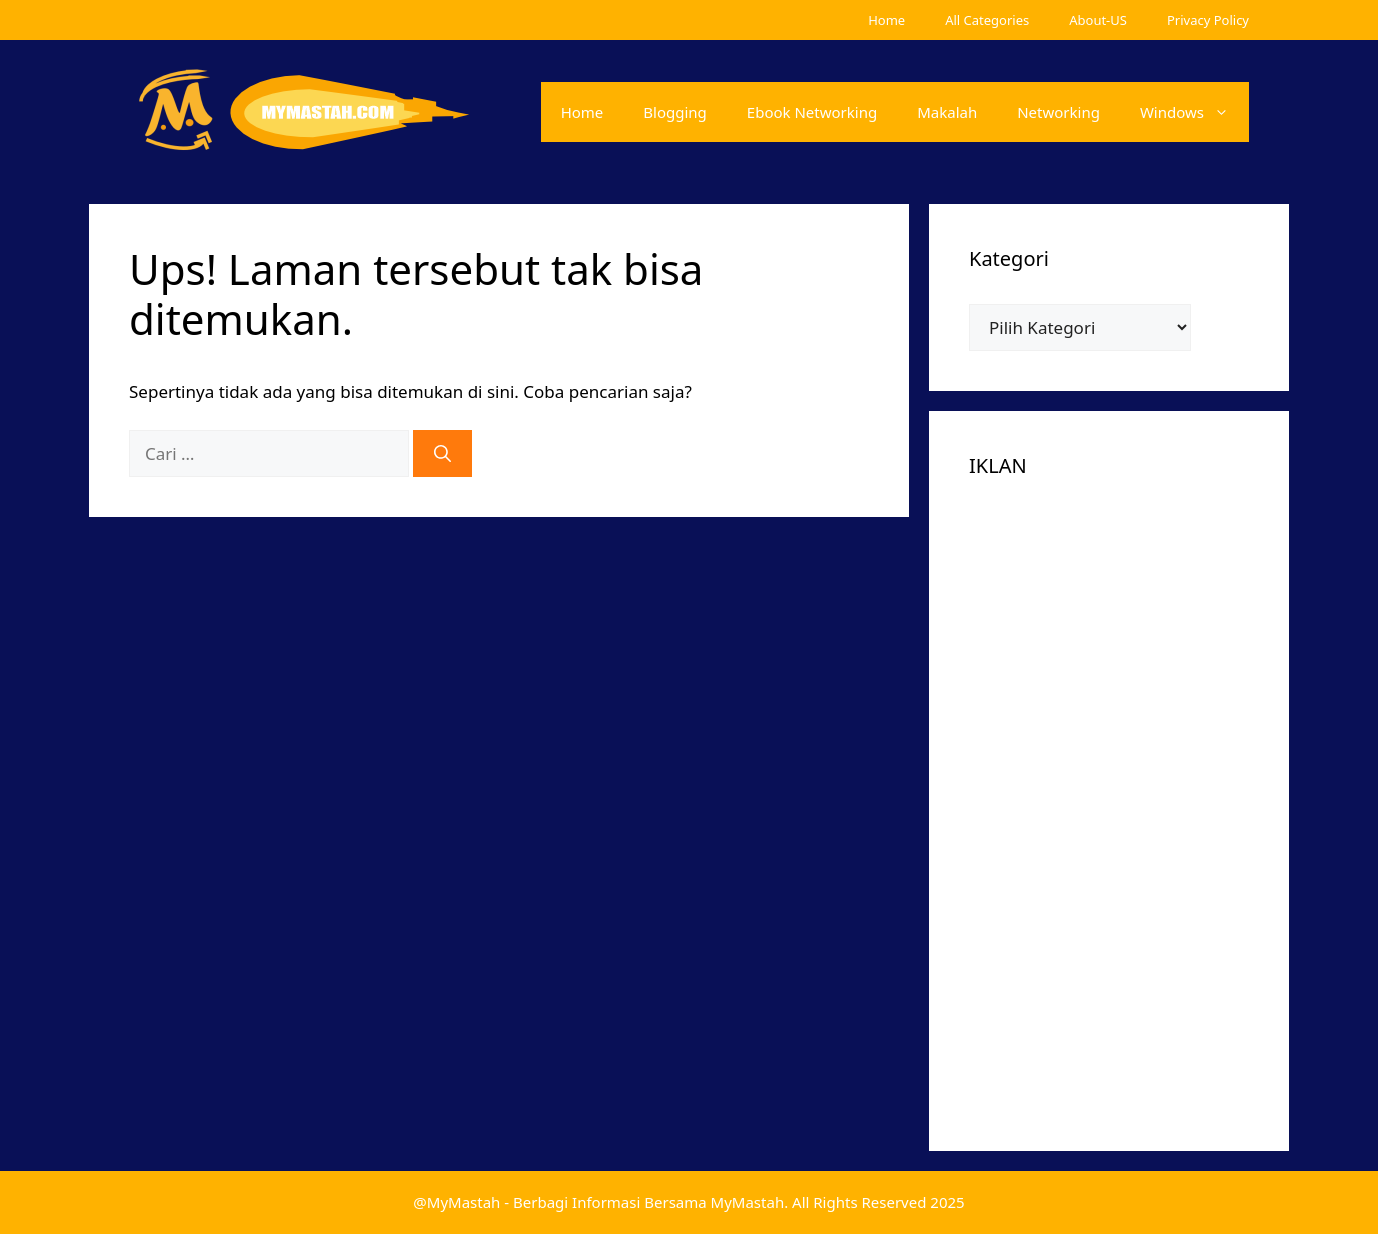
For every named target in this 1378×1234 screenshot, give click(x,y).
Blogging (675, 112)
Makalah (947, 112)
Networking (1058, 112)
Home (886, 20)
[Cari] (442, 454)
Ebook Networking (812, 112)
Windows (1194, 112)
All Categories (987, 20)
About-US (1098, 20)
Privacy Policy (1208, 20)
